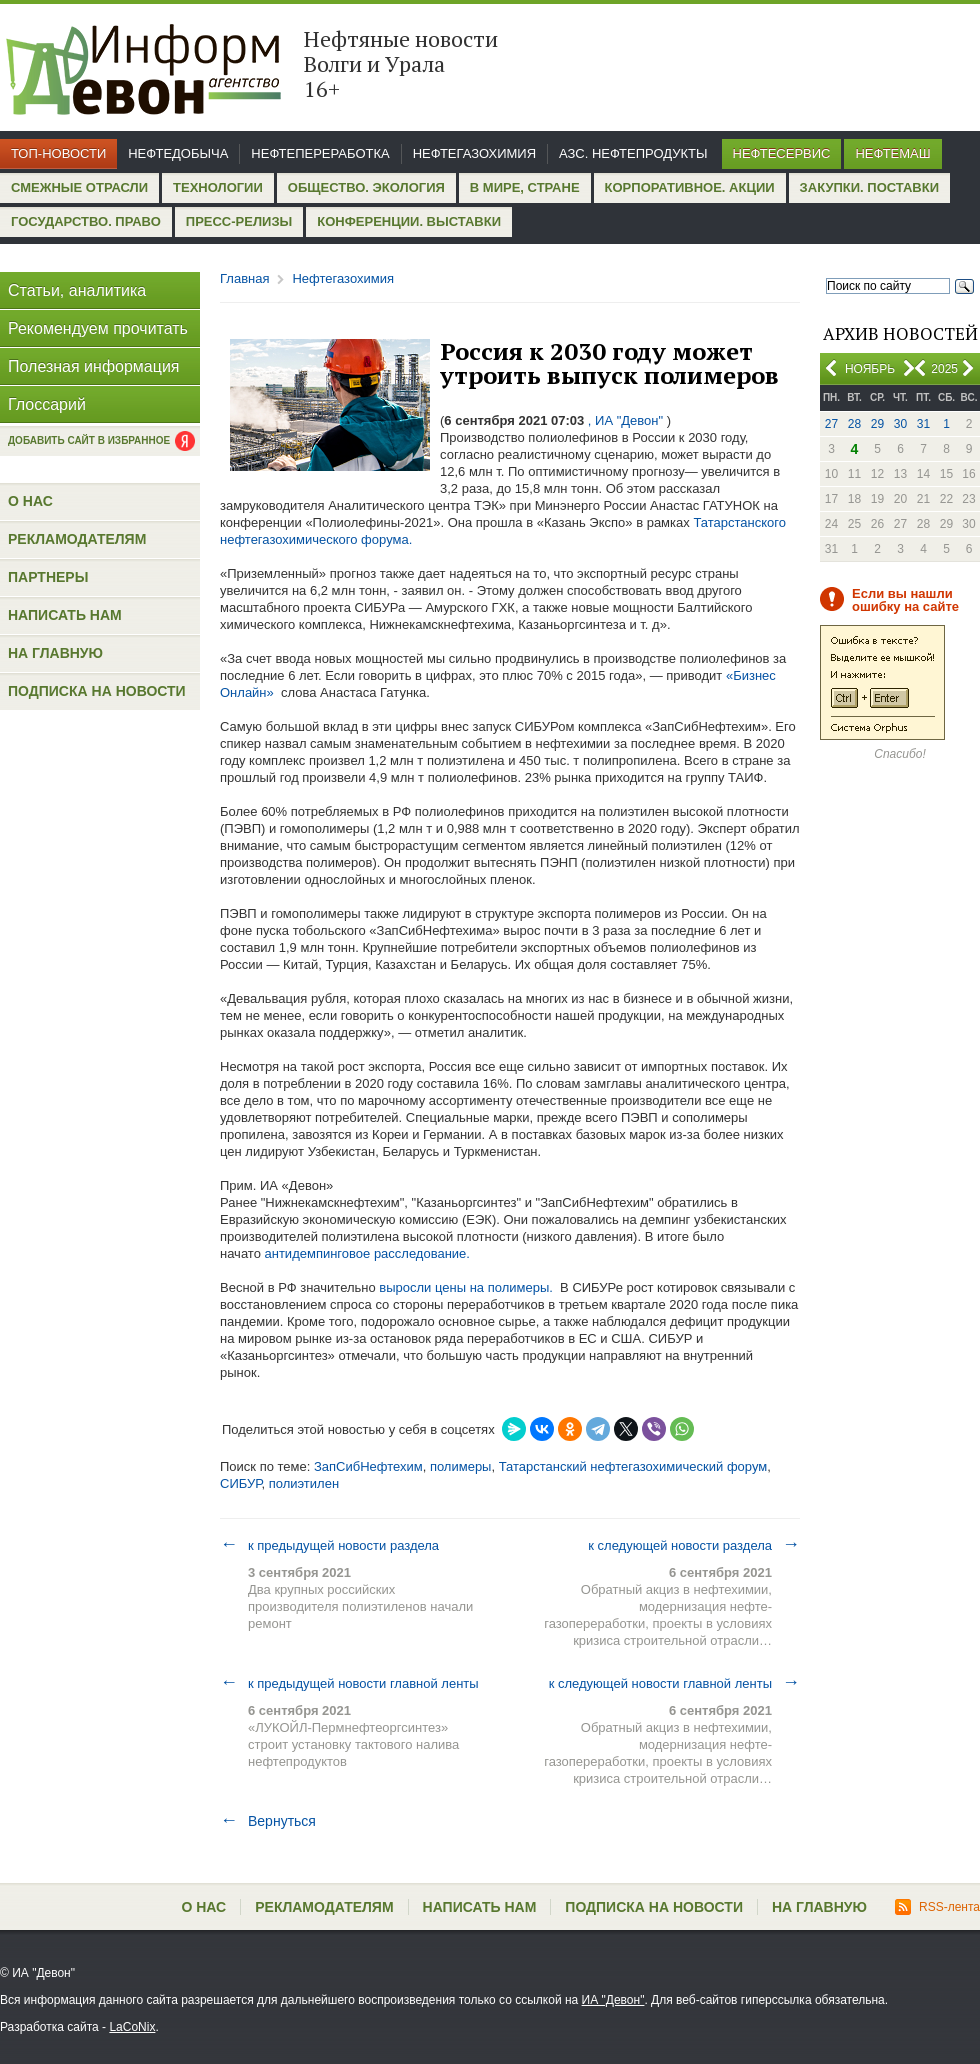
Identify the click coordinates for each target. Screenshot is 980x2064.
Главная (244, 278)
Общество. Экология (366, 187)
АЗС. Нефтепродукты (633, 153)
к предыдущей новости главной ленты (349, 1683)
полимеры (461, 1466)
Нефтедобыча (178, 153)
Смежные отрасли (79, 187)
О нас (30, 501)
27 (831, 424)
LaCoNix (132, 2027)
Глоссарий (47, 404)
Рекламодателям (77, 539)
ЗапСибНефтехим (368, 1466)
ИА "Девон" (613, 2000)
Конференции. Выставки (409, 221)
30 (900, 424)
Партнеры (48, 577)
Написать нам (65, 615)
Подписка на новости (97, 691)
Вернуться (268, 1821)
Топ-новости (58, 153)
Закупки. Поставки (869, 187)
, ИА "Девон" (625, 420)
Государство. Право (86, 221)
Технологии (218, 187)
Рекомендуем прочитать (98, 328)
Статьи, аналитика (77, 290)
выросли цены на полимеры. (466, 1287)
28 (854, 424)
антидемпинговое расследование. (367, 1253)
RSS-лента (937, 1907)
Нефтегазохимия (474, 153)
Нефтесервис (782, 153)
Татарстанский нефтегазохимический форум (633, 1466)
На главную (55, 653)
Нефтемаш (892, 153)
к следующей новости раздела (694, 1545)
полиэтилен (304, 1483)
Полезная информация (94, 366)
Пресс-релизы (239, 221)
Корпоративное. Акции (690, 187)
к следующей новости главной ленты (674, 1683)
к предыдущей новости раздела (329, 1545)
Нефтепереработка (320, 153)
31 (923, 424)
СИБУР (240, 1483)
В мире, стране (525, 187)
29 (877, 424)
